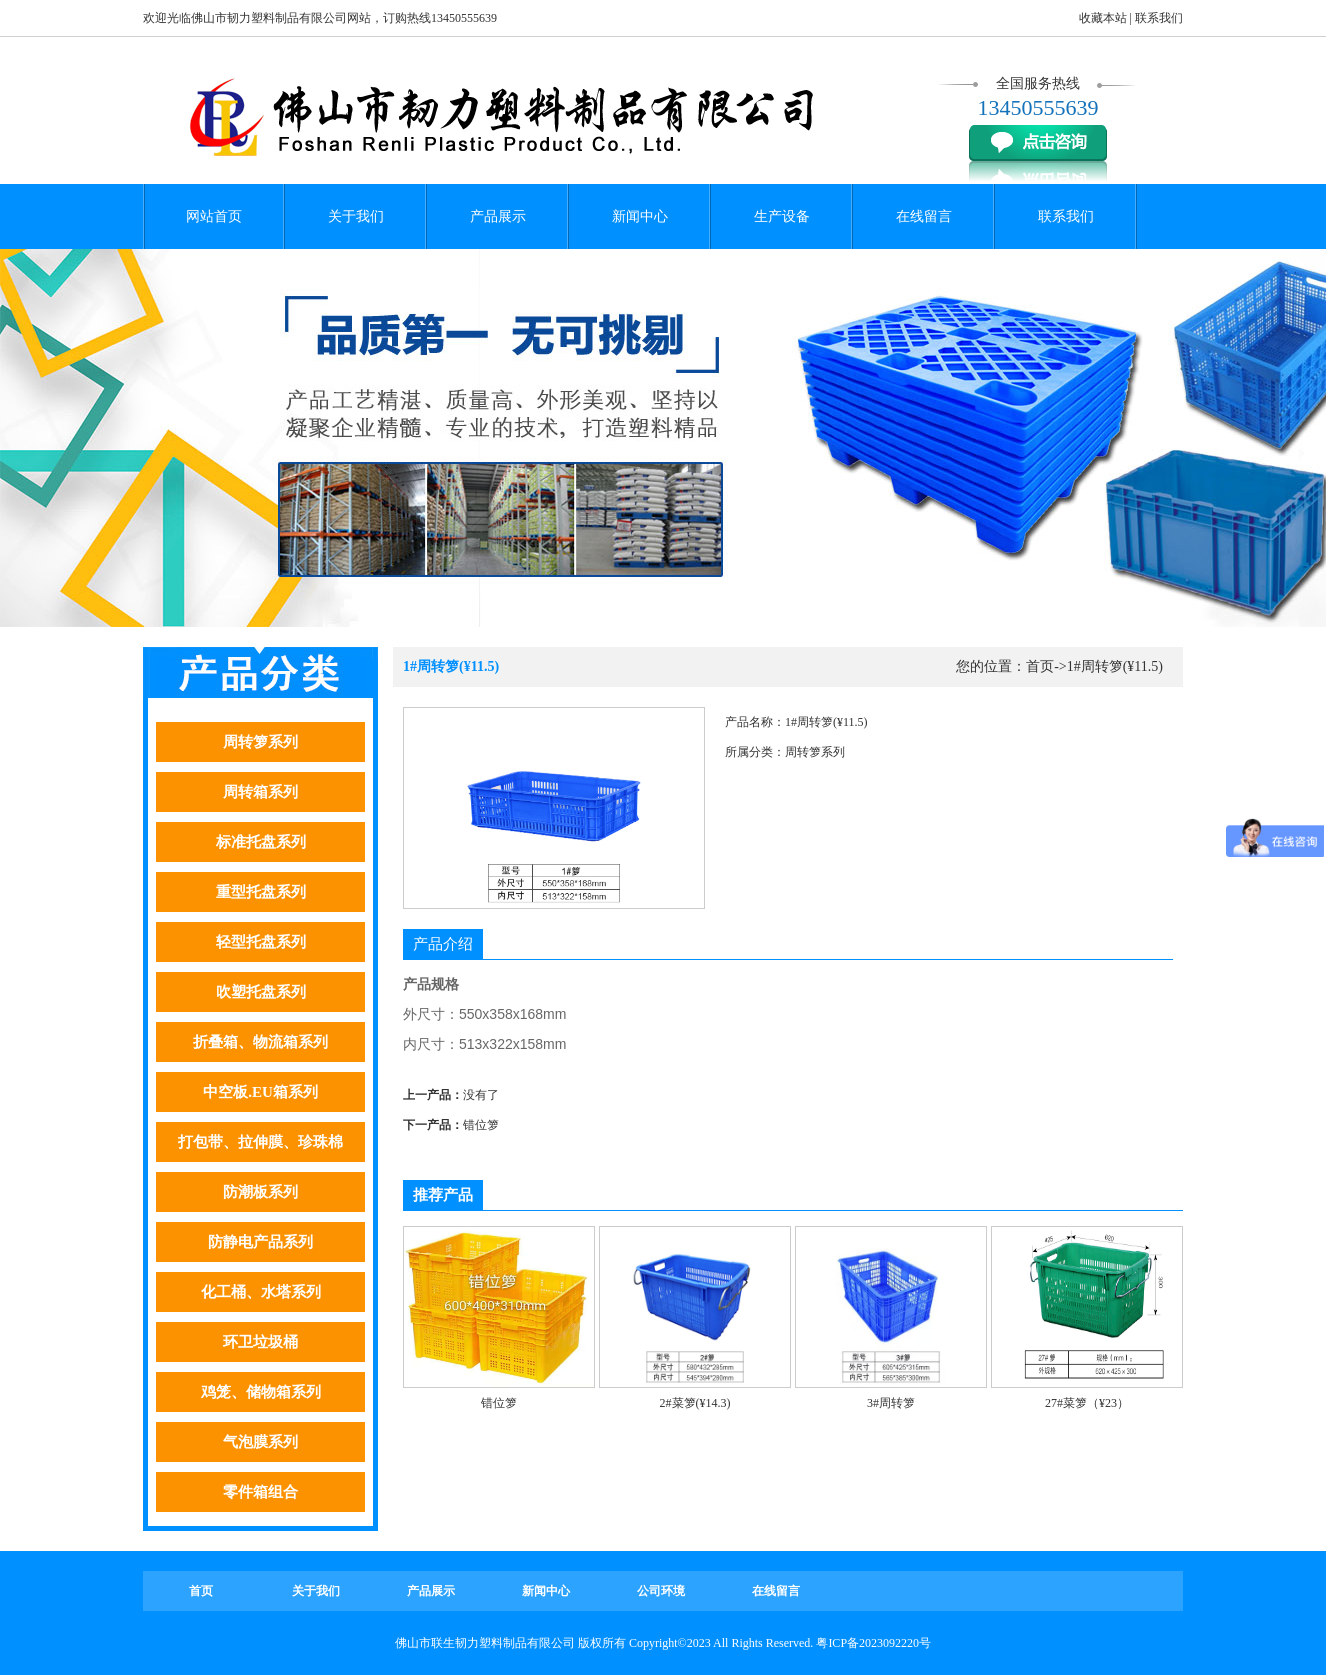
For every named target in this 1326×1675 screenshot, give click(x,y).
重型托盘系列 (261, 892)
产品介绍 (443, 944)
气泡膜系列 (260, 1442)
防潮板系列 (260, 1192)
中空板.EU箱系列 (260, 1092)
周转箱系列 (260, 792)
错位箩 (481, 1125)
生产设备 (782, 216)
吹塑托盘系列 (261, 992)
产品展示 (498, 216)
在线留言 (924, 216)
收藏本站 (1103, 18)
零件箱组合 (260, 1492)
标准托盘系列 (261, 842)
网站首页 (214, 216)
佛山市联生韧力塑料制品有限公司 (485, 1643)
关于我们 (356, 216)
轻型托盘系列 (261, 942)
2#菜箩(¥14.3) (695, 1403)
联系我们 (1159, 18)
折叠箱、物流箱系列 (260, 1042)
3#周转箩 (891, 1403)
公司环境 (661, 1591)
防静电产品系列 (260, 1242)
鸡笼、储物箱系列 (261, 1392)
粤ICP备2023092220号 (873, 1643)
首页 (1040, 666)
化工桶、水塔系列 (261, 1292)
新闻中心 (640, 216)
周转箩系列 (260, 742)
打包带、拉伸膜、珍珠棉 (260, 1142)
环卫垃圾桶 (260, 1342)
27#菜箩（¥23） (1087, 1403)
